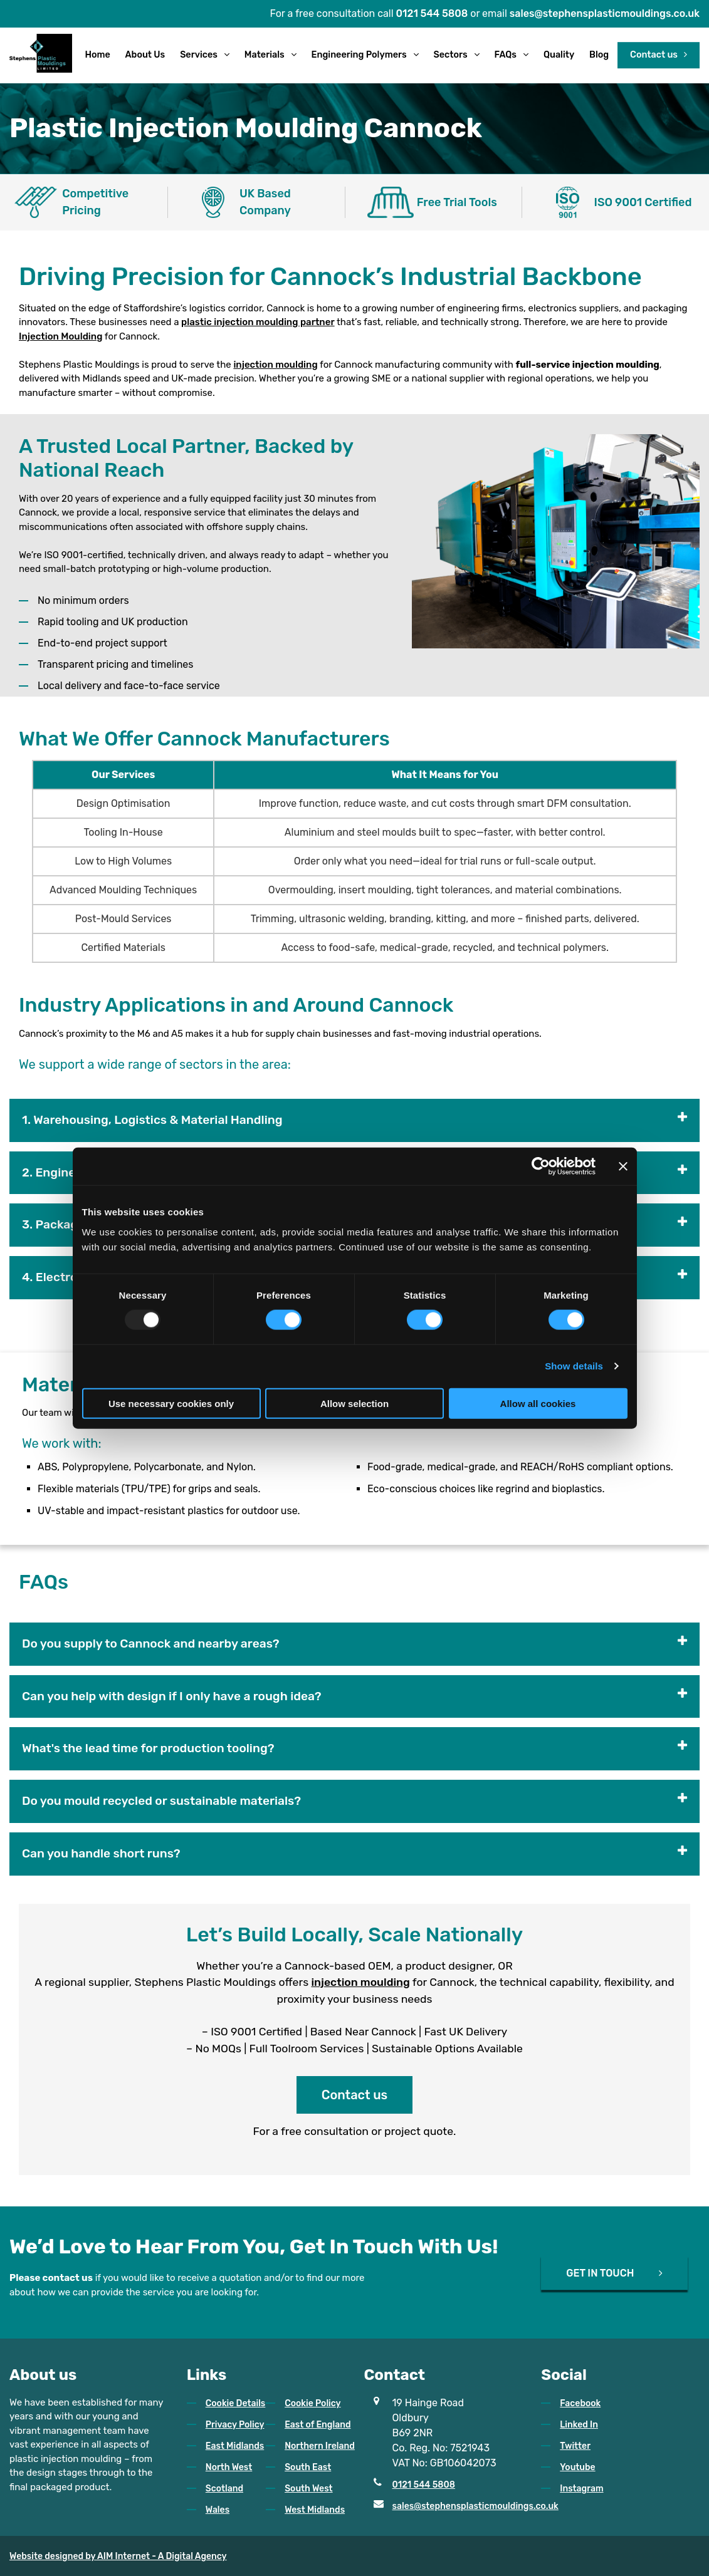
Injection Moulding (60, 336)
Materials (264, 55)
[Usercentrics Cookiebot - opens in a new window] (541, 1166)
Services (199, 55)
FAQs (506, 55)
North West (229, 2467)
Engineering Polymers (359, 55)
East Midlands (235, 2446)
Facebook (580, 2403)
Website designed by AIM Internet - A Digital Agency (118, 2556)
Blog (599, 55)
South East (308, 2467)
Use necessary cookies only (171, 1403)
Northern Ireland (320, 2446)
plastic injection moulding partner (258, 322)
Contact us (654, 55)
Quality (559, 55)
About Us (145, 55)
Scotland (224, 2488)
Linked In (579, 2424)
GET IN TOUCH (600, 2272)
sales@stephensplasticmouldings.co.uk (605, 14)
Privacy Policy (235, 2424)
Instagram (581, 2488)
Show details (574, 1366)
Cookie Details (236, 2403)
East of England (317, 2424)
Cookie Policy (312, 2403)
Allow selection (354, 1403)
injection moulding (275, 364)
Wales (217, 2510)
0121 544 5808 (432, 14)
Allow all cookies (538, 1403)
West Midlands (315, 2510)
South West (308, 2488)
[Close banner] (623, 1166)
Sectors (451, 55)
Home (97, 55)
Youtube (577, 2467)
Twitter (575, 2446)
